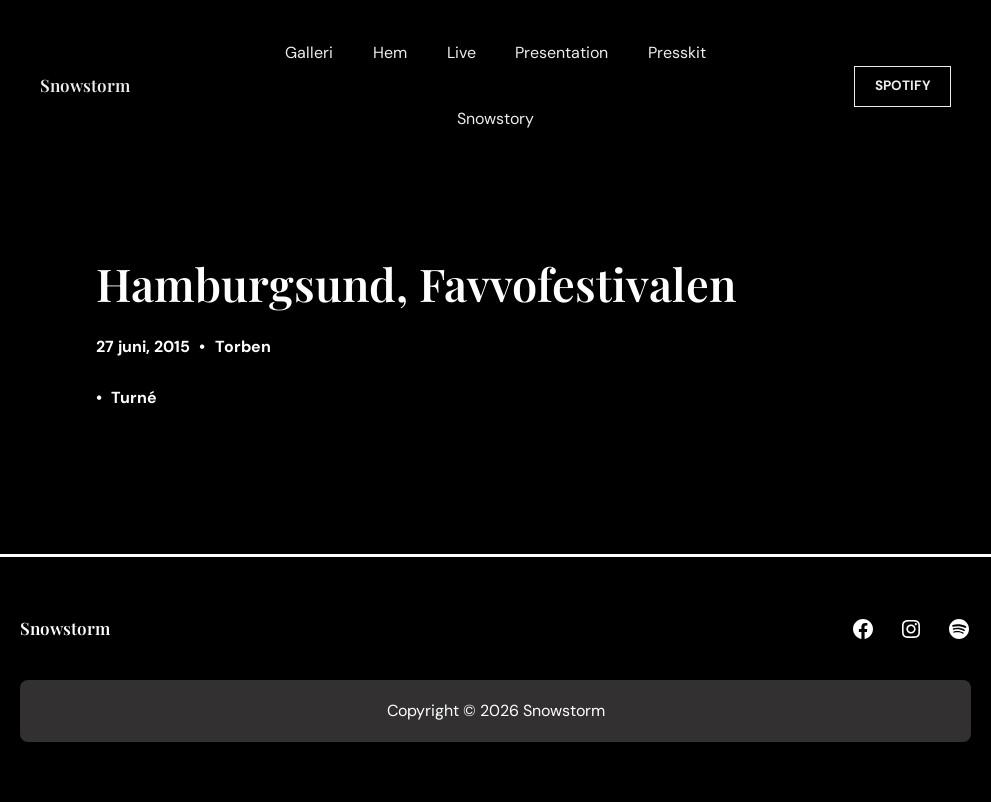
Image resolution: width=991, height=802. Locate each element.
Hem (390, 52)
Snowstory (495, 118)
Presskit (677, 52)
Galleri (309, 52)
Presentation (561, 52)
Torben (243, 346)
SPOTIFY (903, 85)
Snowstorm (85, 85)
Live (461, 52)
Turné (134, 397)
